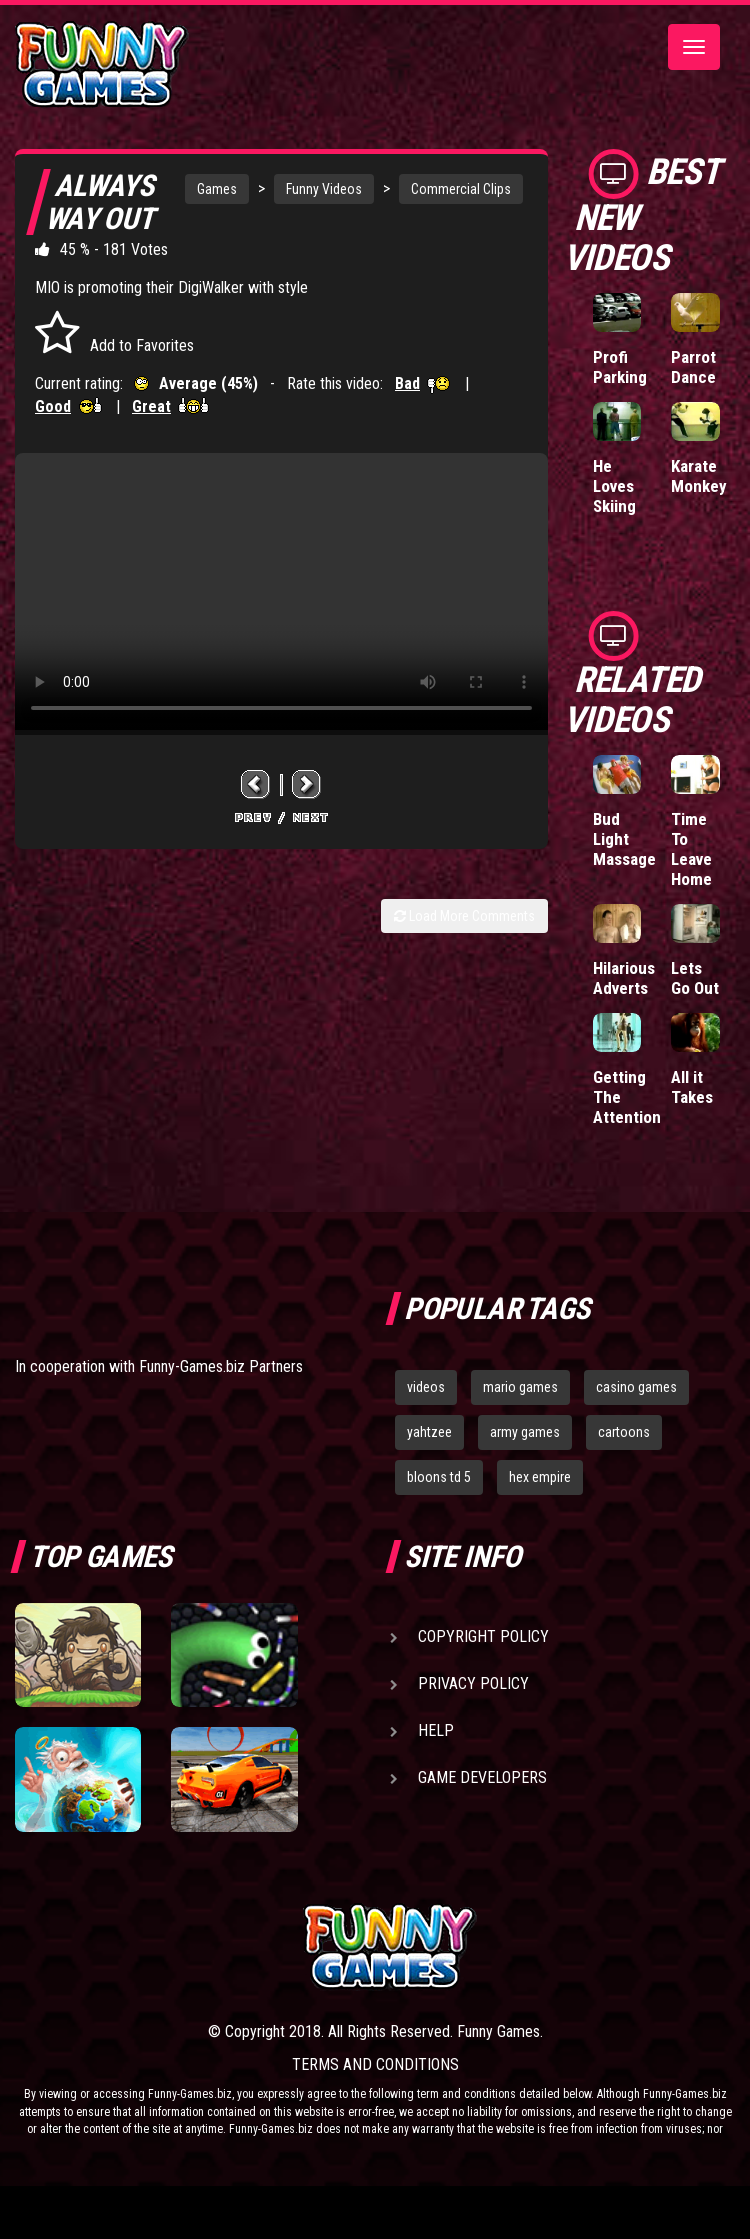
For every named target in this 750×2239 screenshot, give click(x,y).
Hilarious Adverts (624, 978)
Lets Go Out (695, 978)
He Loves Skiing (614, 486)
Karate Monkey (699, 476)
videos (426, 1387)
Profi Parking (620, 367)
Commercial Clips (461, 189)
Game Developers (482, 1777)
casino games (636, 1387)
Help (436, 1730)
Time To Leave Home (691, 849)
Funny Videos (324, 189)
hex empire (540, 1477)
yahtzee (429, 1432)
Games (217, 189)
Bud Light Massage (624, 839)
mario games (520, 1387)
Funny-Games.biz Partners (221, 1366)
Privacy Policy (473, 1683)
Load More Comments (464, 916)
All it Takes (692, 1087)
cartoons (624, 1432)
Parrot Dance (693, 367)
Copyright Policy (483, 1636)
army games (525, 1432)
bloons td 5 (439, 1477)
